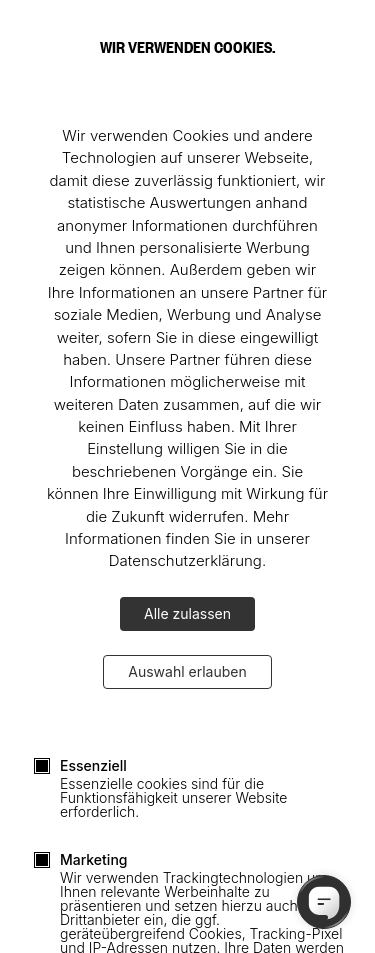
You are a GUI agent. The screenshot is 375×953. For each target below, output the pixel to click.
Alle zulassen (187, 613)
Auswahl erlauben (187, 671)
